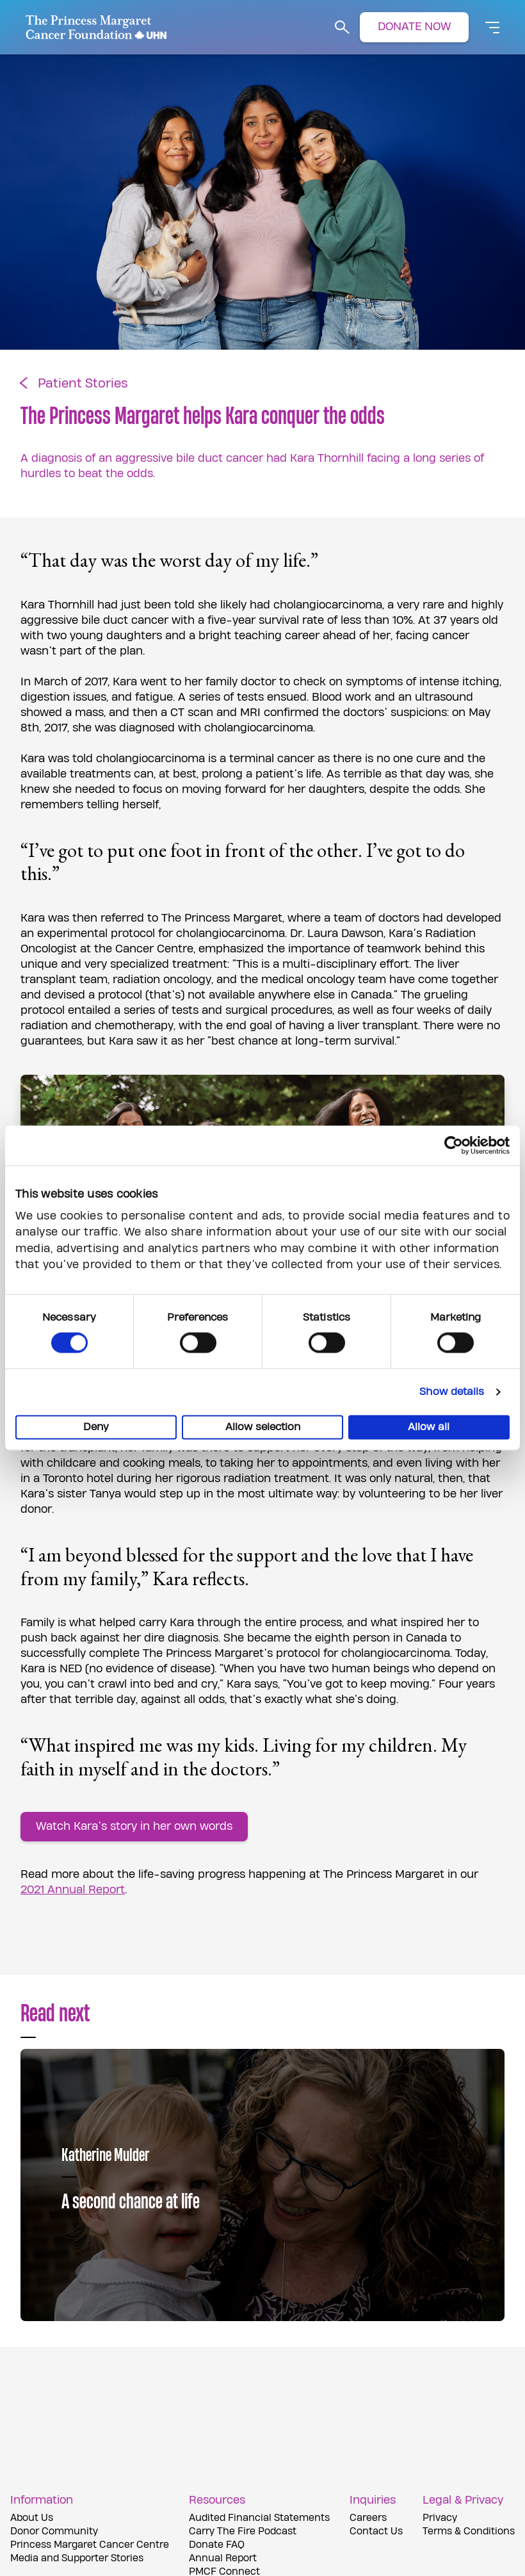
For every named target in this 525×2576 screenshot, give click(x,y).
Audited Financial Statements (259, 2518)
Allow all (428, 1428)
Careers (368, 2518)
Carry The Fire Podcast (242, 2531)
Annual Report (223, 2558)
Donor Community (54, 2531)
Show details (451, 1392)
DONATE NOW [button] (414, 26)
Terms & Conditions (469, 2531)
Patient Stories (83, 384)
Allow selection (262, 1428)
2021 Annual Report (72, 1889)
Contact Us (376, 2531)
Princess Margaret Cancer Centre (89, 2545)
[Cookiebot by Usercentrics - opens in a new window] (454, 1145)
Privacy (440, 2518)
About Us (31, 2518)
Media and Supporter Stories (76, 2558)
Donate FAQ (217, 2545)
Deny (96, 1428)
